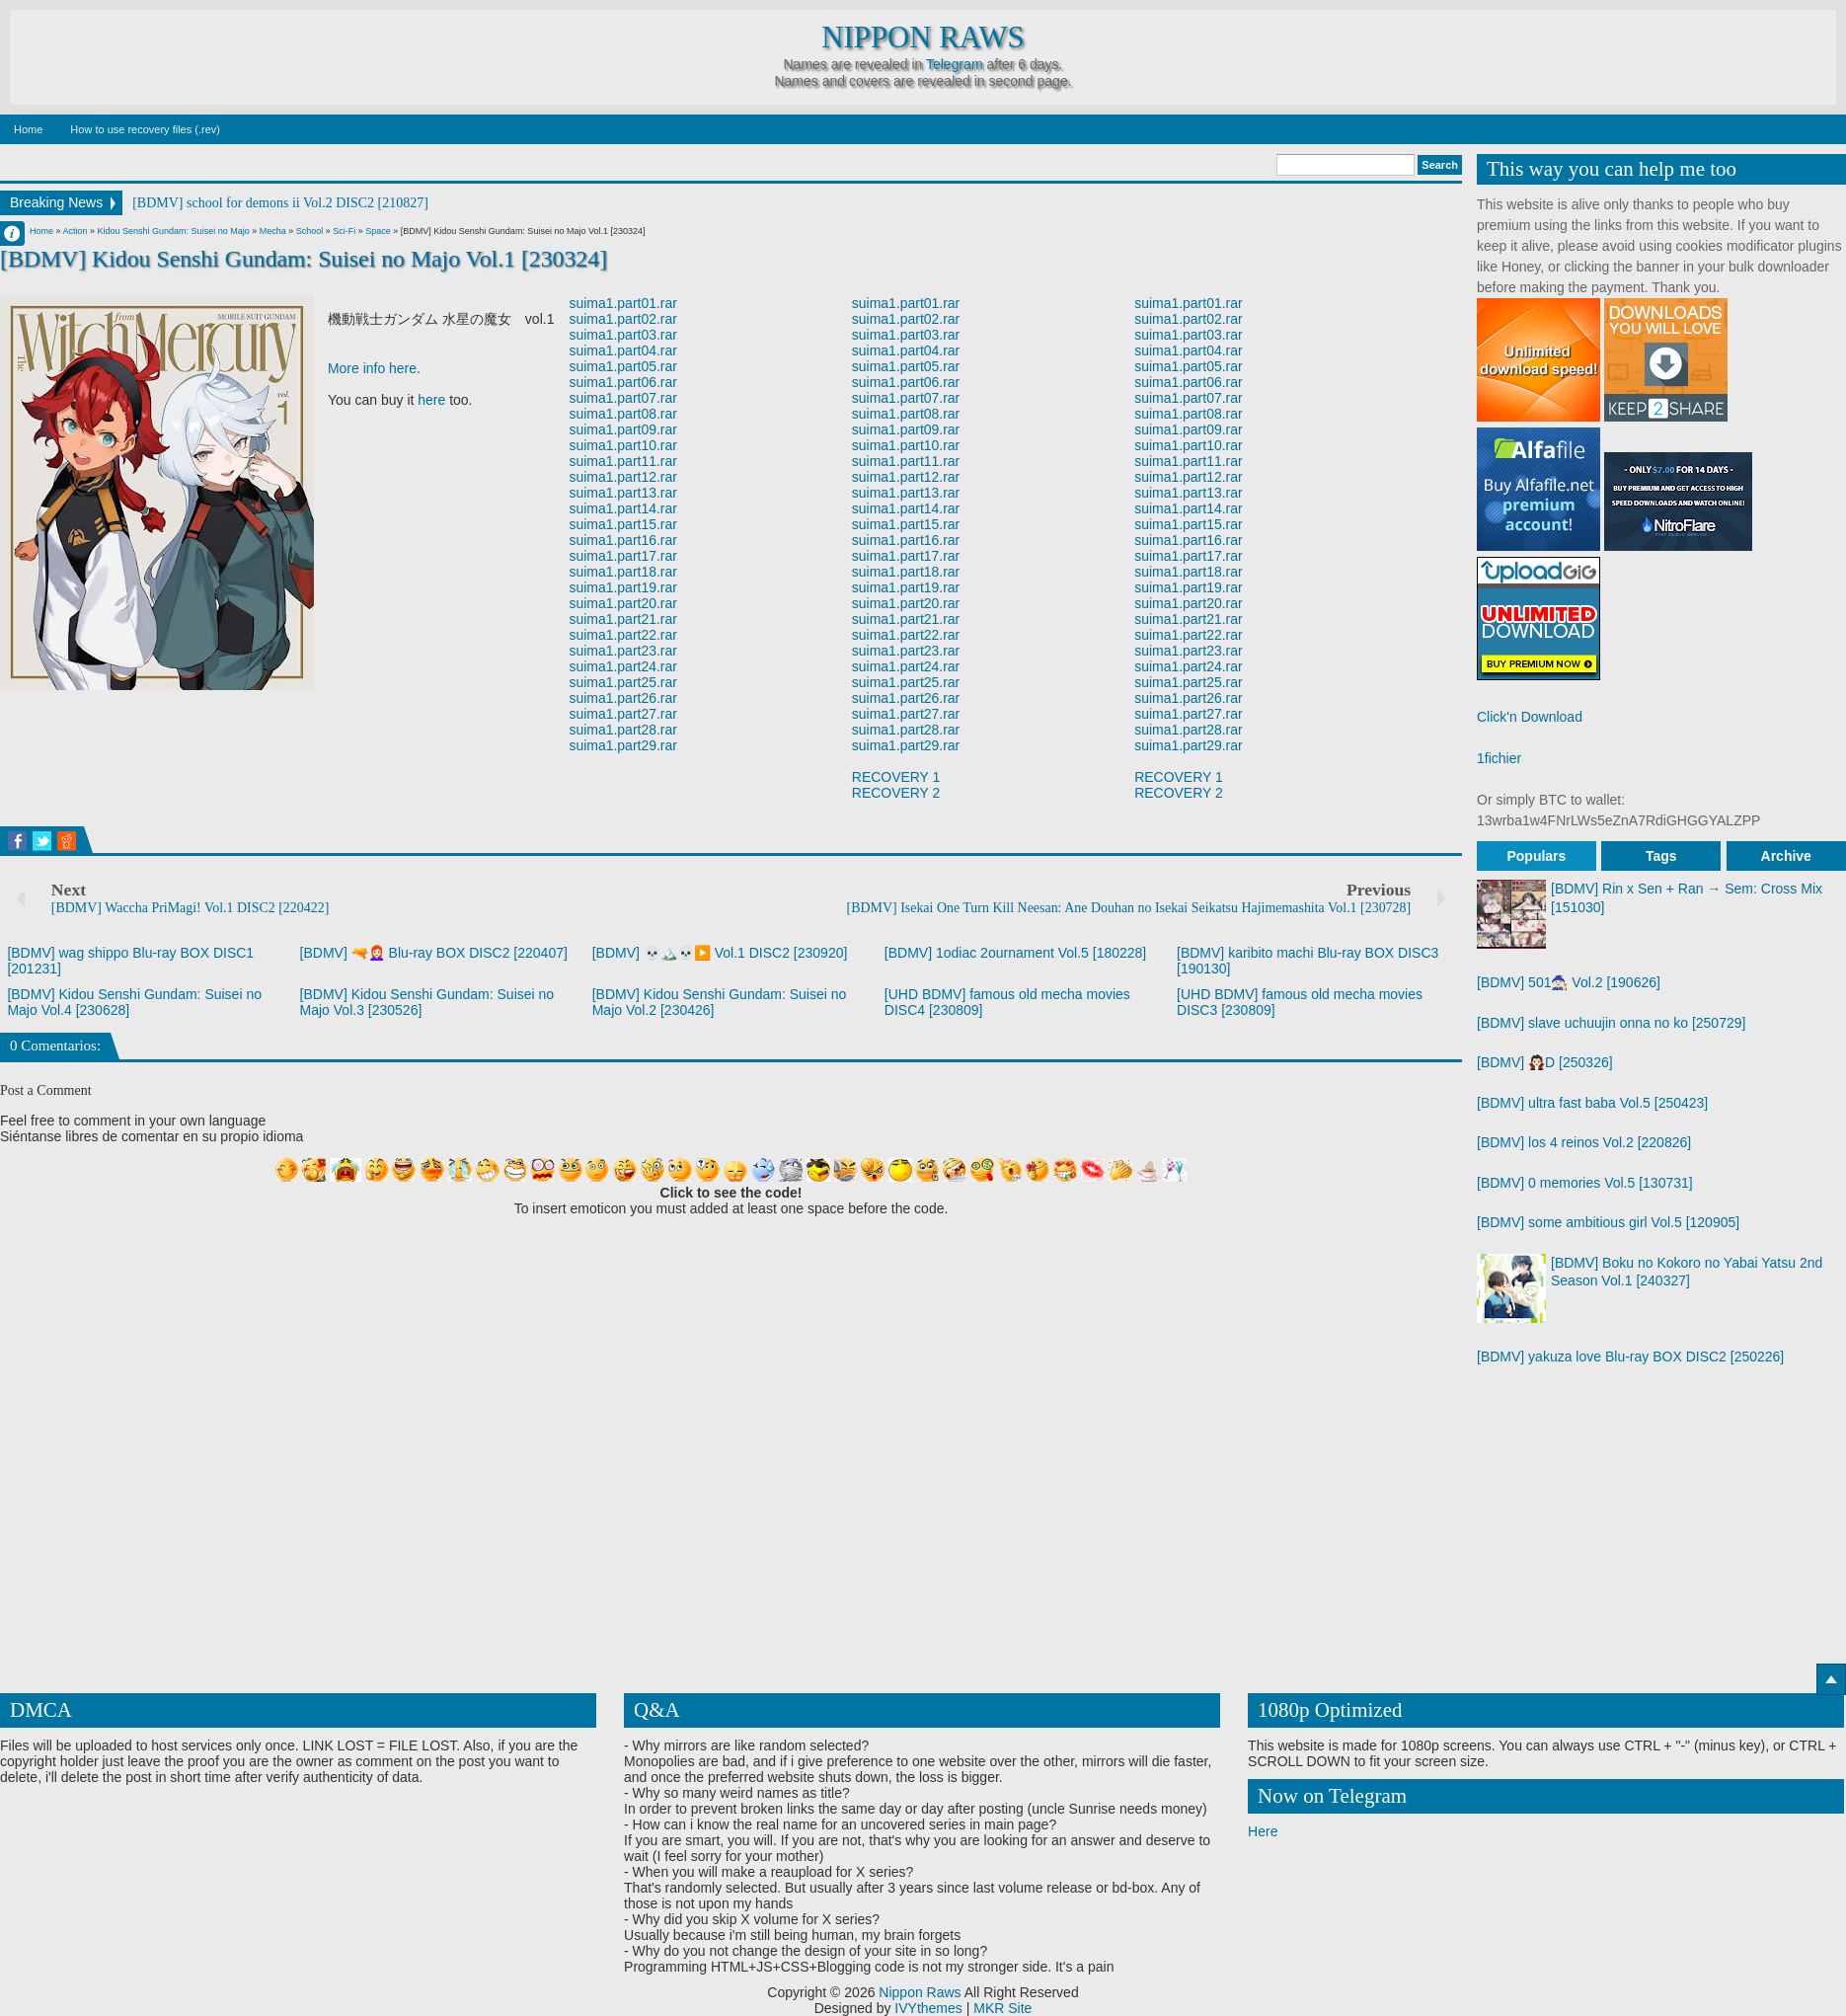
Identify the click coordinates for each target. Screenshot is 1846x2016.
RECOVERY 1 (896, 777)
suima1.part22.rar (623, 635)
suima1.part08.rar (623, 414)
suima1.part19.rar (623, 587)
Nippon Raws (922, 37)
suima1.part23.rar (623, 651)
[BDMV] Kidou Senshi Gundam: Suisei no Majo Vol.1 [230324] (304, 258)
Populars (1536, 856)
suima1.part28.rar (623, 729)
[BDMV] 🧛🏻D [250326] (1545, 1062)
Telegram (954, 64)
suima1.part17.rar (623, 556)
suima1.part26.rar (623, 698)
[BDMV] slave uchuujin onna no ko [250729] (1611, 1023)
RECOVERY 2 (896, 793)
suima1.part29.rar (623, 745)
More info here (372, 368)
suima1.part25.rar (623, 682)
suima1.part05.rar (623, 366)
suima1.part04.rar (623, 350)
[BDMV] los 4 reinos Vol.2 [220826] (1584, 1142)
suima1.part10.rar (623, 445)
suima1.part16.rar (623, 540)
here (431, 400)
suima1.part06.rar (623, 382)
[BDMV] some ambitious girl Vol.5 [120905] (1608, 1222)
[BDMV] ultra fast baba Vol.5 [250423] (1592, 1103)
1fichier (1499, 758)
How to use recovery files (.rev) (145, 129)
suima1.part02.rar (623, 319)
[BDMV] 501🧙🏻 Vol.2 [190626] (1568, 982)
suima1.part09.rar (623, 429)
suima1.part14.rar (623, 508)
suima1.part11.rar (623, 461)
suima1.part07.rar (623, 398)
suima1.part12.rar (623, 477)
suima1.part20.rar (623, 603)
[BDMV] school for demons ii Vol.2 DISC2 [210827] (280, 202)
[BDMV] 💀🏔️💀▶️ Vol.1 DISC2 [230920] (720, 953)
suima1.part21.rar (623, 619)
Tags (1661, 856)
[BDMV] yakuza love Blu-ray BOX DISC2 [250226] (1630, 1356)
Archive (1786, 856)
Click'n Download (1529, 717)
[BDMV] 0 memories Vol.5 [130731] (1585, 1183)
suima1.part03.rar (623, 335)
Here (1262, 1831)
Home (28, 129)
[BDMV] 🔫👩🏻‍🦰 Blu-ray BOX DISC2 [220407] (434, 953)
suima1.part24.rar (623, 666)
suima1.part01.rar (623, 303)
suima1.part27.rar (623, 714)
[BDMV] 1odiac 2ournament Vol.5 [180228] (1015, 953)
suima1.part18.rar (623, 572)
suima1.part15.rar (623, 524)
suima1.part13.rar (623, 493)
